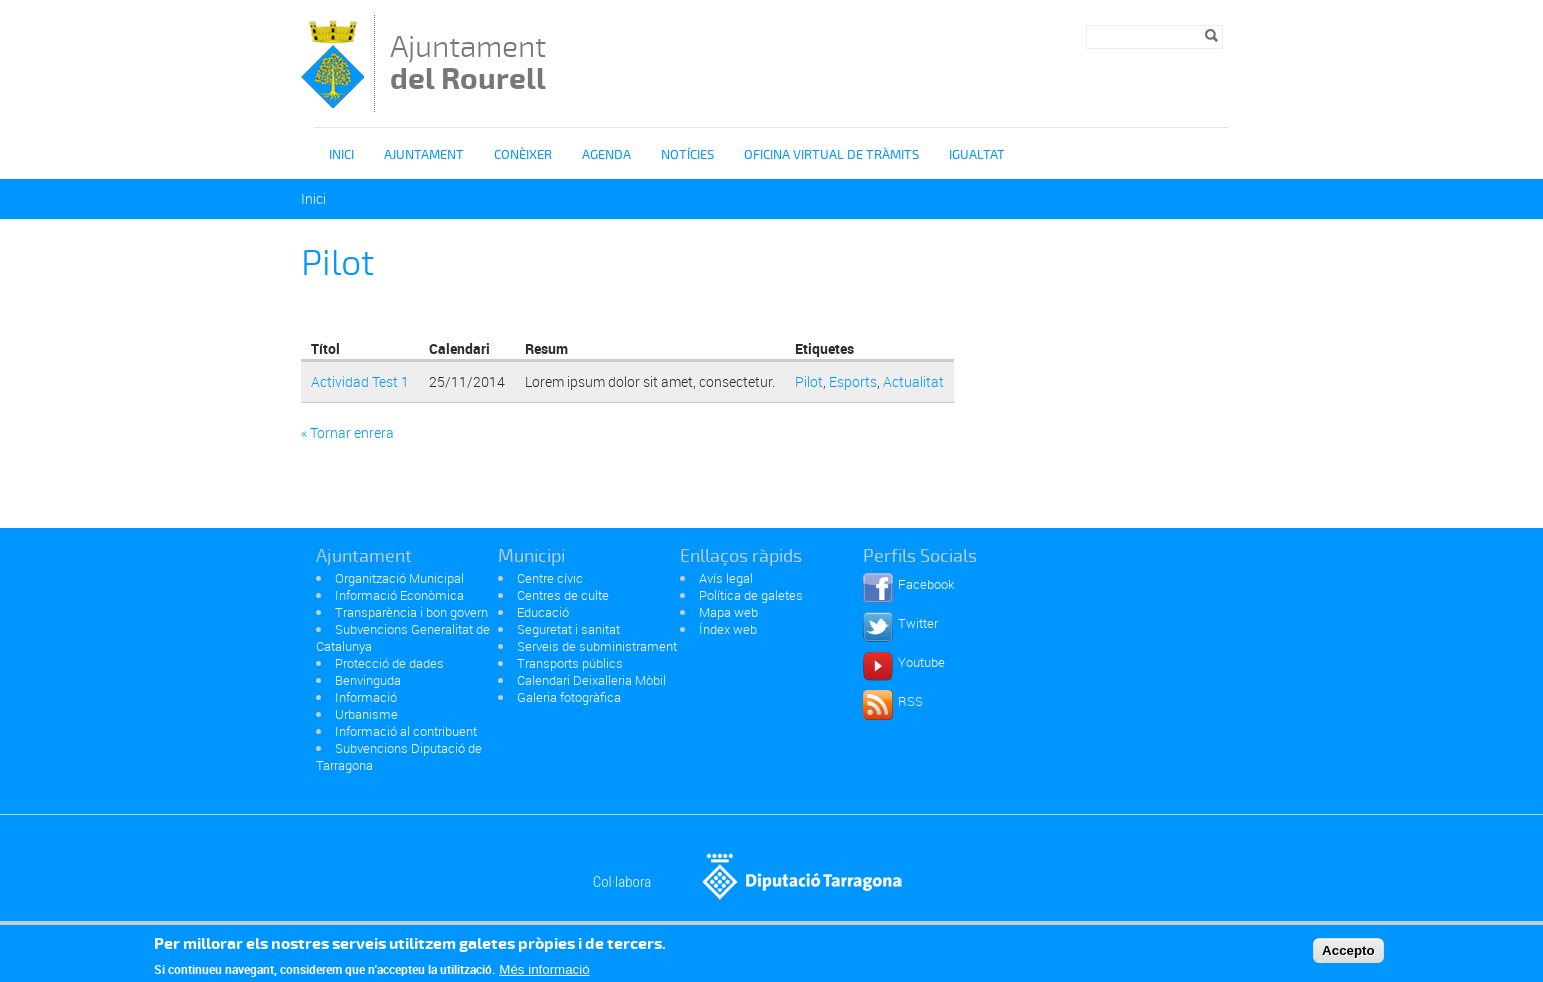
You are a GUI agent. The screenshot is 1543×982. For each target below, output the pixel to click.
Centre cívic (550, 578)
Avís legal (726, 578)
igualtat (977, 155)
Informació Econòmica (399, 595)
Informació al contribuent (406, 731)
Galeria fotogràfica (569, 697)
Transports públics (570, 663)
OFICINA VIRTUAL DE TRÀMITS (831, 155)
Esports (853, 381)
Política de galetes (751, 595)
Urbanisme (366, 714)
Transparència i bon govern (411, 612)
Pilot (809, 381)
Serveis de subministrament (597, 646)
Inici (341, 155)
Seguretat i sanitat (568, 629)
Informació (366, 697)
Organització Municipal (399, 578)
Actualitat (913, 381)
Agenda (606, 155)
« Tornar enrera (347, 432)
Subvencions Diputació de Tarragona (399, 756)
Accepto (1348, 955)
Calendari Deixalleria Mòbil (591, 680)
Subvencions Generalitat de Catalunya (403, 637)
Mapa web (728, 612)
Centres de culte (563, 595)
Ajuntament (468, 62)
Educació (543, 612)
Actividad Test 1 (360, 381)
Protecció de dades (389, 663)
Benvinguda (368, 680)
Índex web (728, 629)
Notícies (687, 155)
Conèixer (523, 155)
